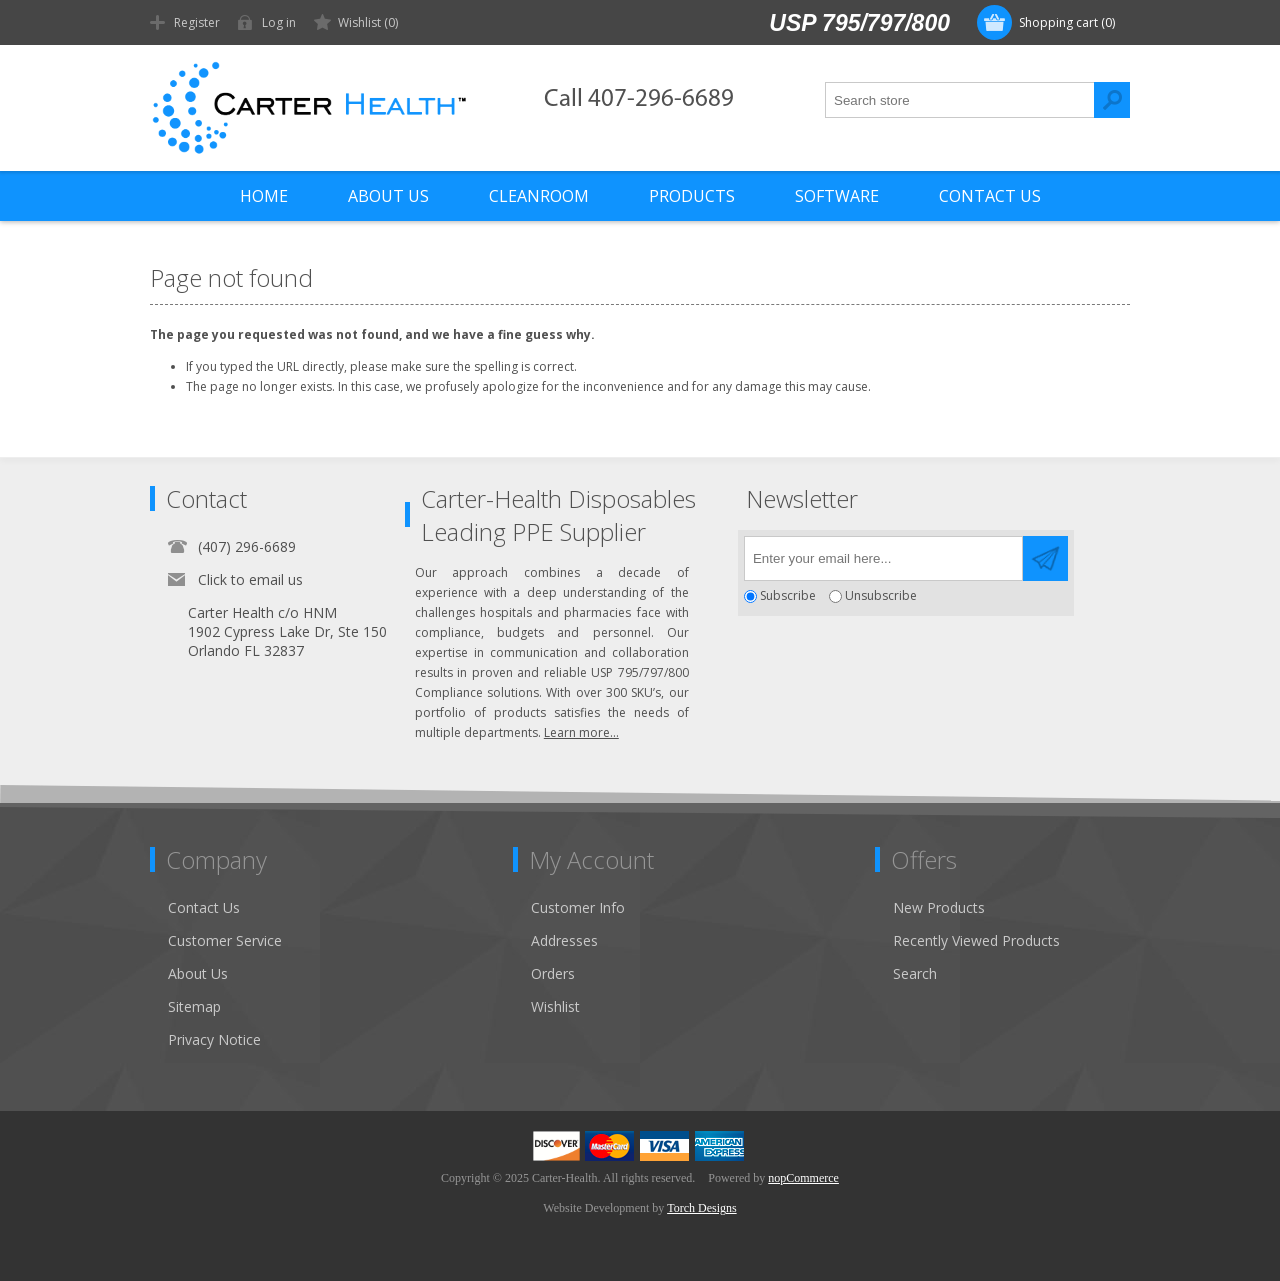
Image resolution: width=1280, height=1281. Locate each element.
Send (1045, 558)
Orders (553, 973)
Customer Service (225, 940)
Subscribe (788, 596)
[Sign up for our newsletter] (883, 558)
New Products (939, 907)
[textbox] (960, 100)
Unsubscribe (881, 596)
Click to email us (250, 579)
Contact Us (204, 907)
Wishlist (555, 1006)
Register (197, 22)
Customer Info (578, 907)
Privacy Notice (214, 1039)
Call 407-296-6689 (639, 99)
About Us (198, 973)
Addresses (564, 940)
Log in (279, 22)
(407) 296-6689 (247, 546)
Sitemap (194, 1006)
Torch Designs (701, 1208)
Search (1112, 100)
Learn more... (581, 732)
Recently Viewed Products (976, 940)
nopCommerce (803, 1178)
